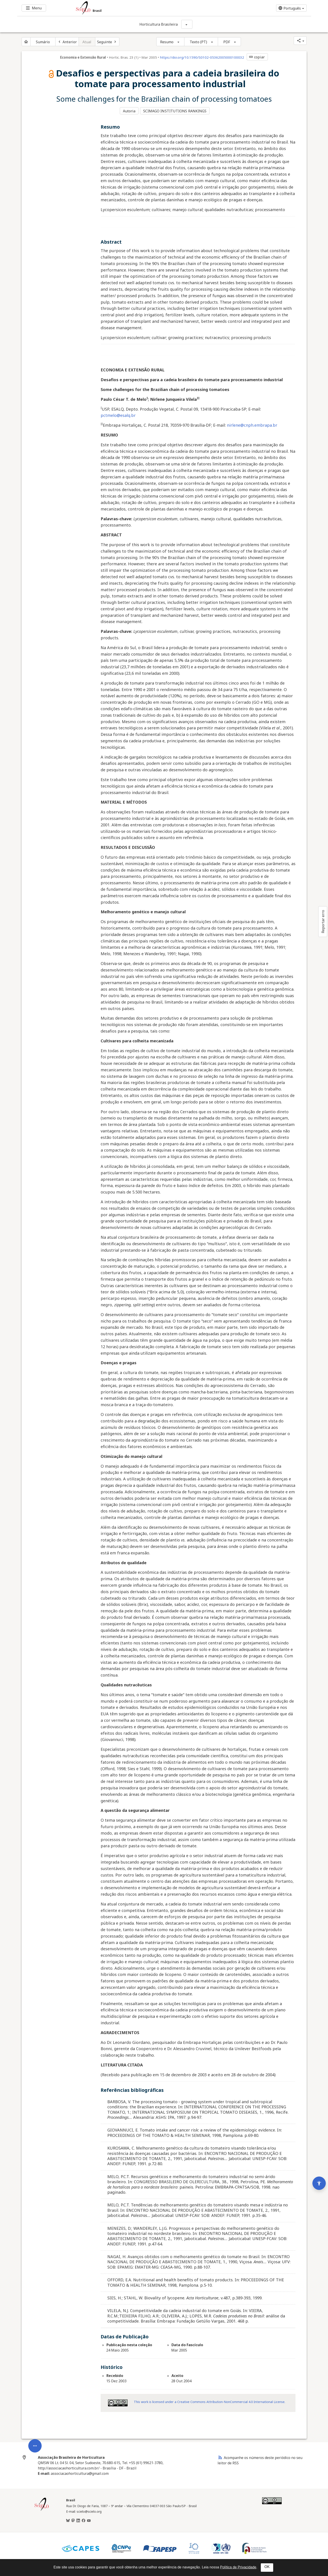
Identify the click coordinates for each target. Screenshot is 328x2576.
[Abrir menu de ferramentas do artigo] (35, 2401)
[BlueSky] (68, 2519)
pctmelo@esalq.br (118, 414)
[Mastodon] (73, 2519)
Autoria (129, 110)
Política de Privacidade (238, 2567)
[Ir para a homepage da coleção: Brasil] (140, 8)
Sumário (43, 41)
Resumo (167, 41)
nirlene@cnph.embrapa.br (252, 424)
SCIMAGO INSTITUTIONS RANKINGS (175, 110)
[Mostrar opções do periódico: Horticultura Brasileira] (186, 24)
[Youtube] (89, 2519)
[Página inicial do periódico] (26, 41)
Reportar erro (322, 921)
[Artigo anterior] (67, 41)
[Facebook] (83, 2519)
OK (266, 2567)
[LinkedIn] (78, 2519)
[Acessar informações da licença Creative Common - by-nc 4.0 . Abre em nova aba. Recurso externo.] (118, 2401)
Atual (87, 41)
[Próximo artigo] (107, 41)
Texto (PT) (198, 41)
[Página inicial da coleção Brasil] (42, 2509)
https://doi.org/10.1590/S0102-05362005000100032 (202, 57)
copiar (257, 57)
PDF (226, 41)
